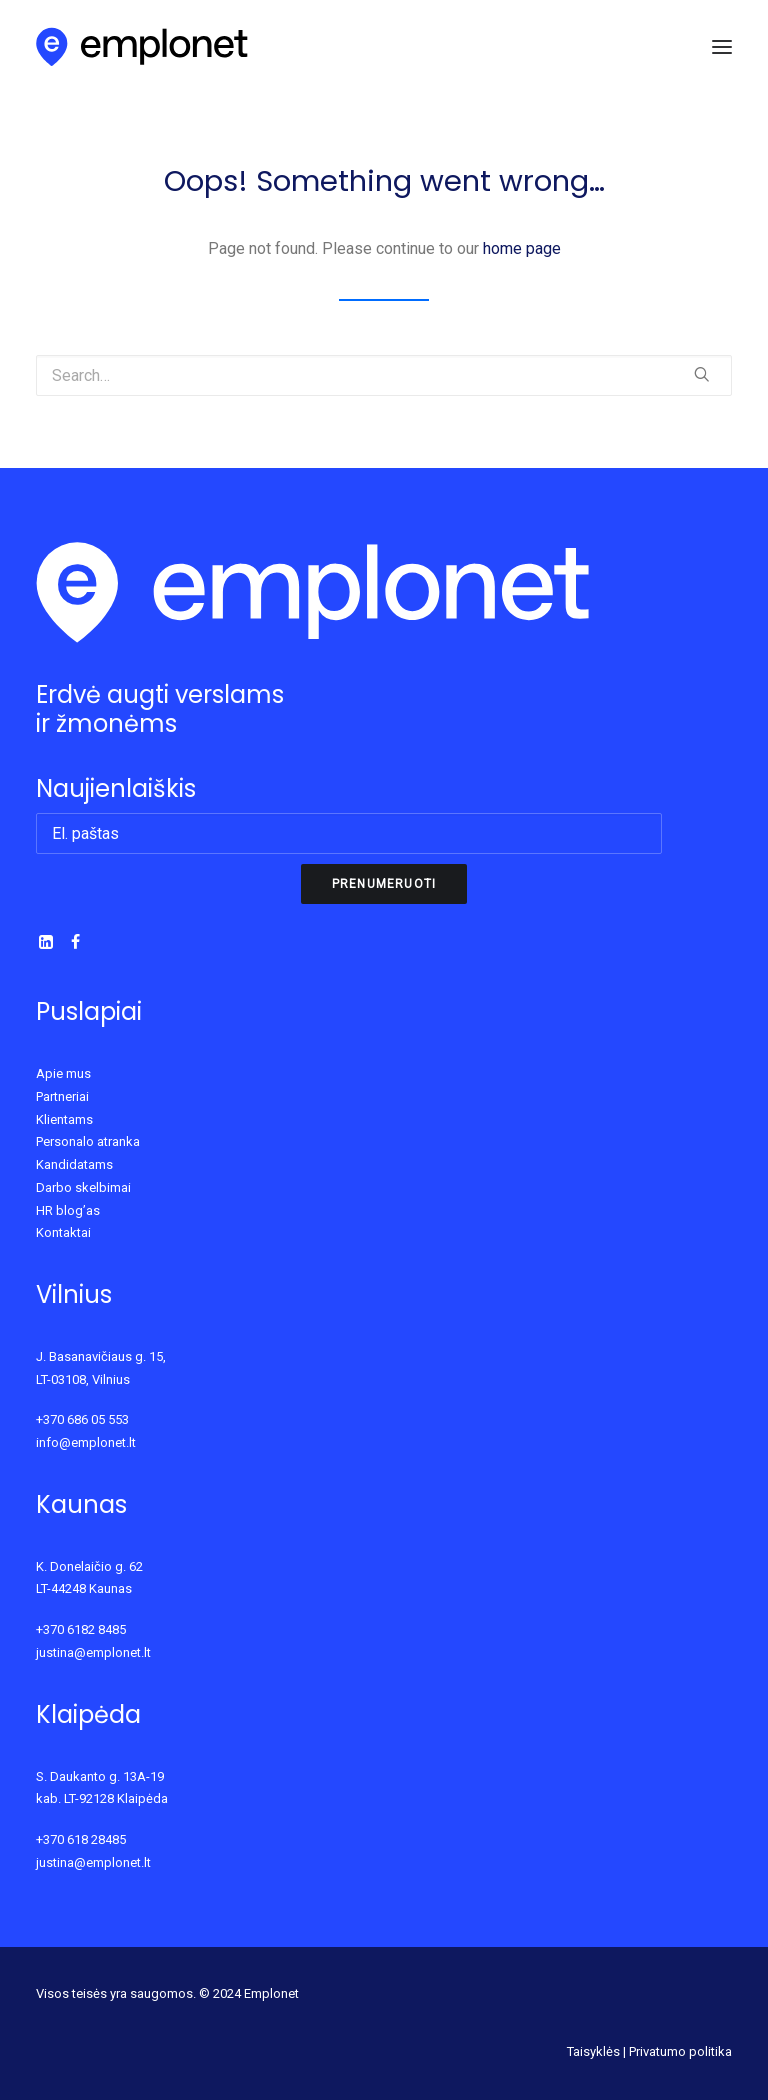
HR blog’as (68, 1210)
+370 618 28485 (81, 1839)
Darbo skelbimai (83, 1187)
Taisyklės (593, 2051)
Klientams (64, 1119)
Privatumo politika (680, 2051)
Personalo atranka (88, 1141)
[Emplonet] (142, 47)
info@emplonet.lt (86, 1442)
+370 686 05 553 (82, 1419)
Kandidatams (74, 1164)
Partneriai (62, 1096)
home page (522, 248)
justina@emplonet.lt (93, 1652)
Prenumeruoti (384, 884)
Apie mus (63, 1073)
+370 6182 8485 (81, 1629)
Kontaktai (63, 1232)
